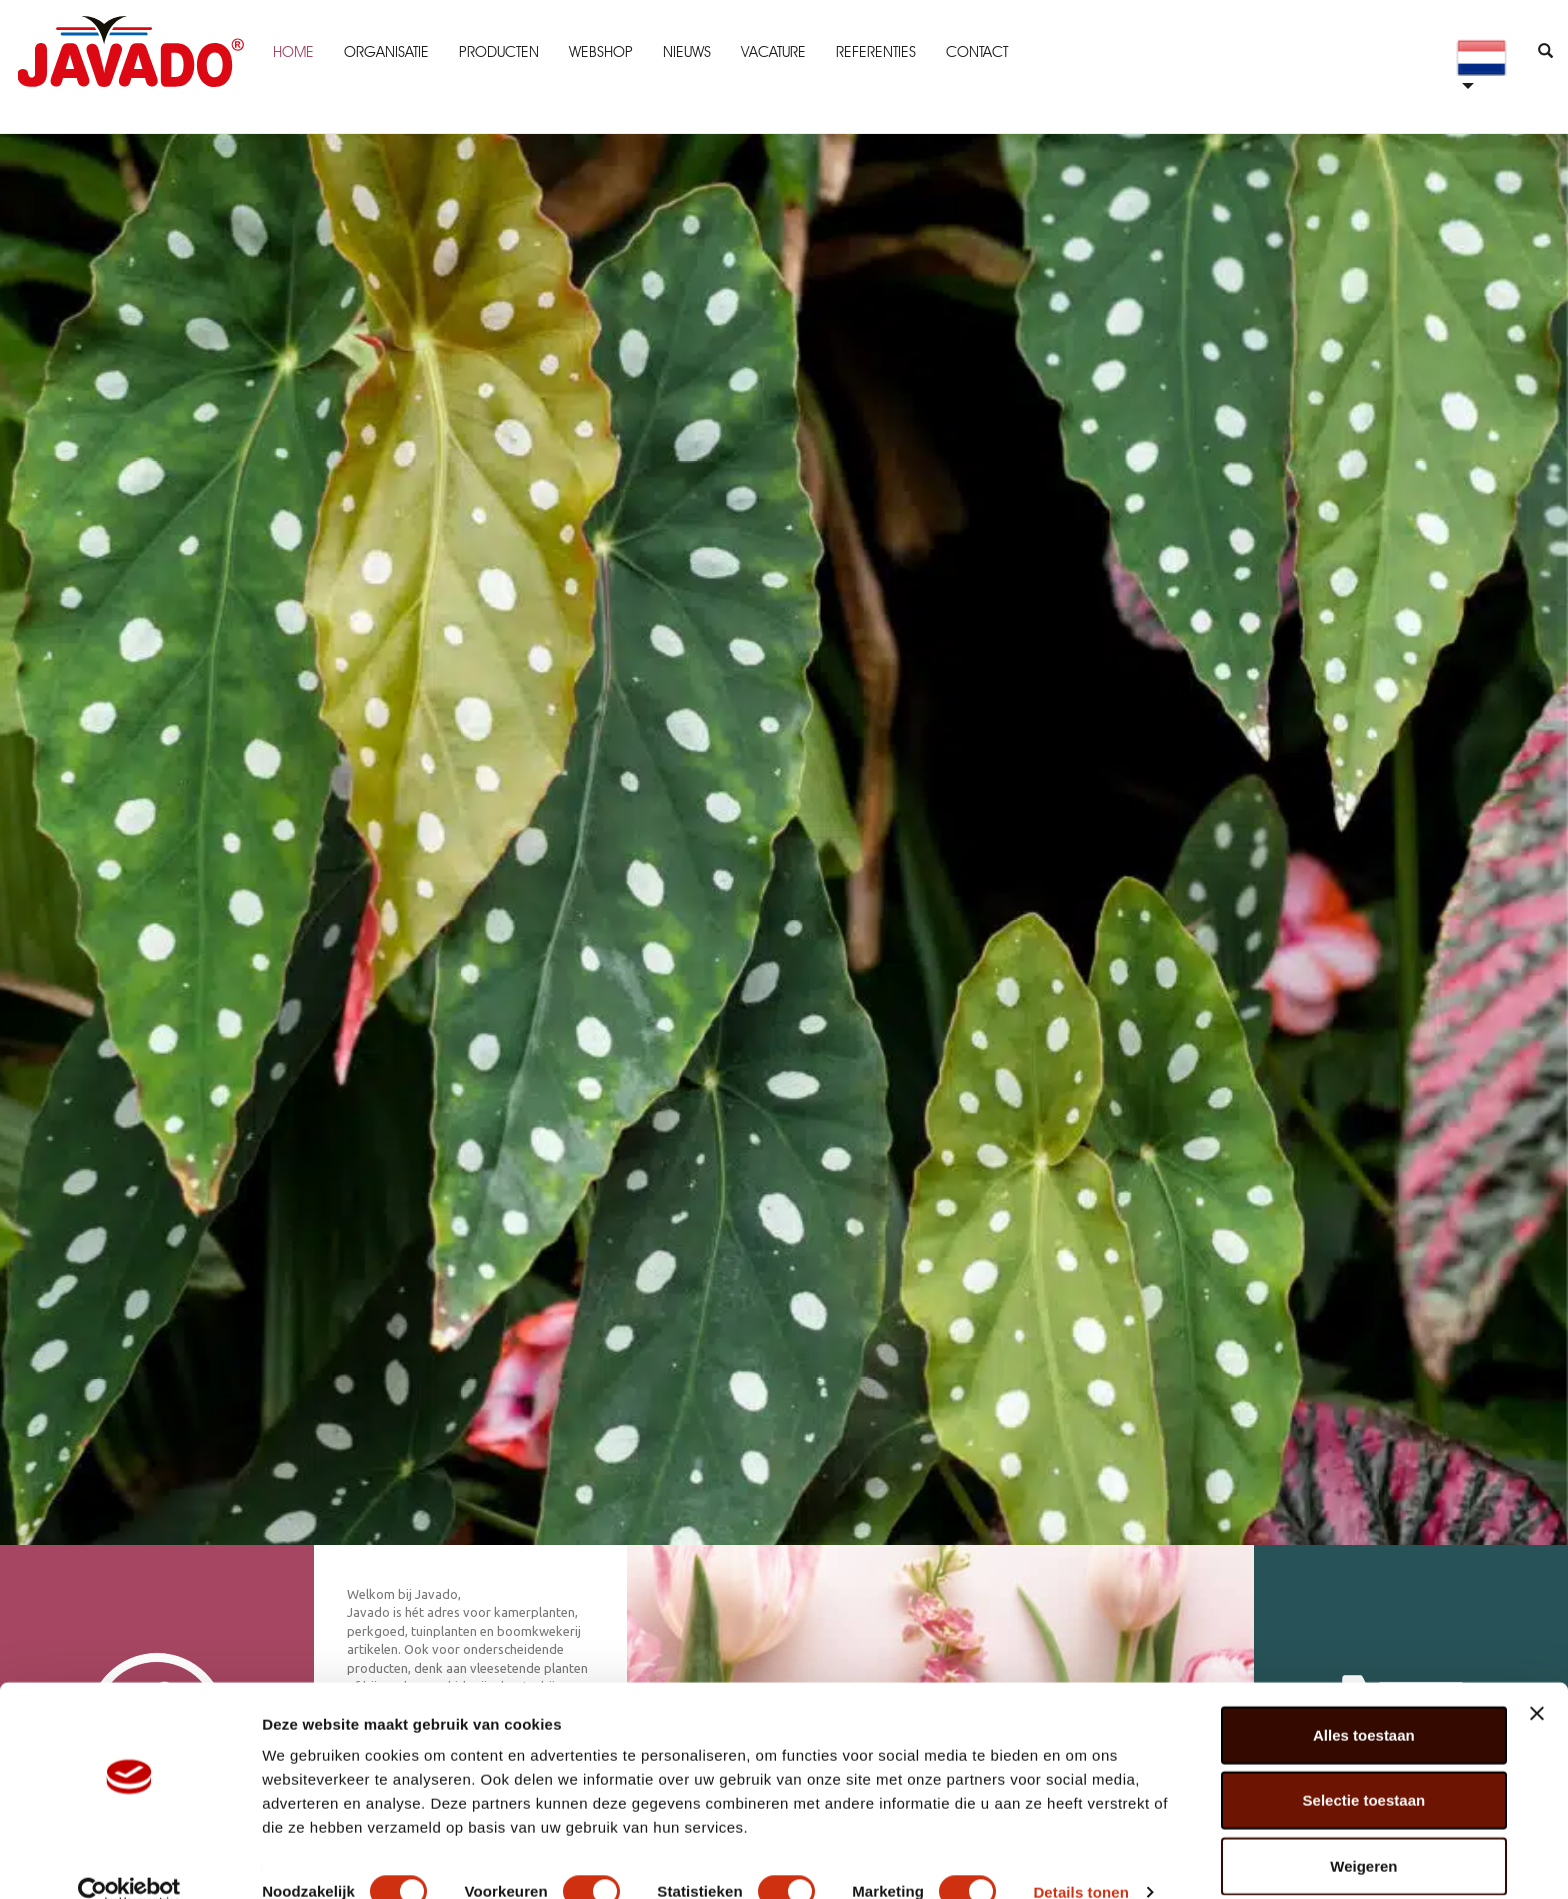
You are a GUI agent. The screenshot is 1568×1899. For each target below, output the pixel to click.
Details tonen (1080, 1859)
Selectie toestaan (1364, 1768)
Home (291, 52)
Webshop (599, 52)
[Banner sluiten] (1537, 1681)
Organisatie (384, 52)
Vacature (771, 52)
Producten (497, 52)
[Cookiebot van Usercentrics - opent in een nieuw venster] (129, 1860)
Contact (975, 52)
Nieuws (685, 52)
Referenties (874, 52)
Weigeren (1363, 1833)
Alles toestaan (1364, 1702)
